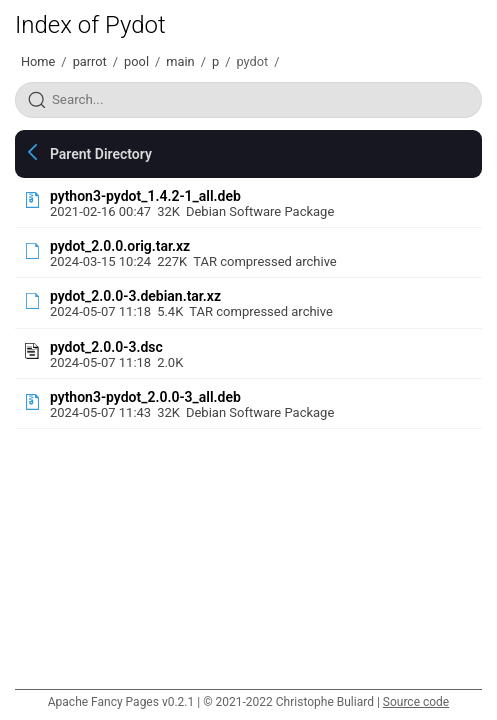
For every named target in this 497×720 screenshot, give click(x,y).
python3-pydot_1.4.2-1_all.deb (145, 196)
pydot (252, 61)
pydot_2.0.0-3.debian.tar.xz (135, 296)
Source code (416, 702)
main (180, 61)
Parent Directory (101, 154)
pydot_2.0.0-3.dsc (106, 347)
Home (38, 61)
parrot (90, 61)
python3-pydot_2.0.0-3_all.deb (145, 397)
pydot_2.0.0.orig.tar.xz (120, 246)
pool (136, 61)
